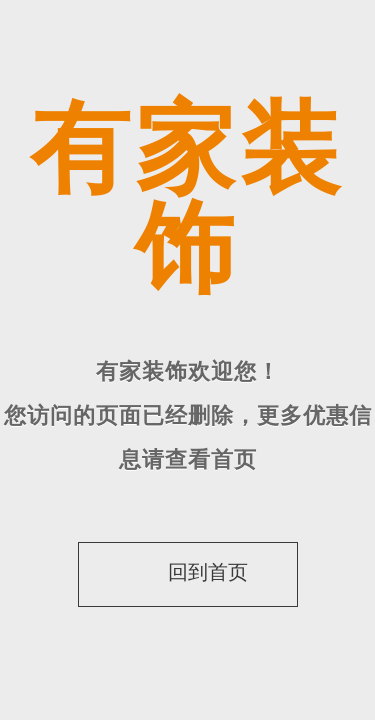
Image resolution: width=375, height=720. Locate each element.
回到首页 (184, 572)
